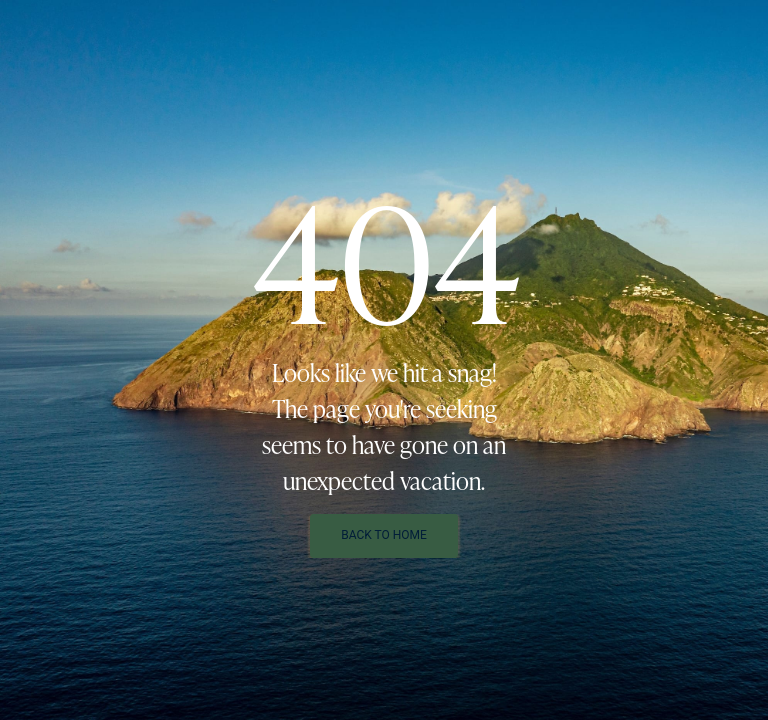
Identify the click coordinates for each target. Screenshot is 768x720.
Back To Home (384, 535)
